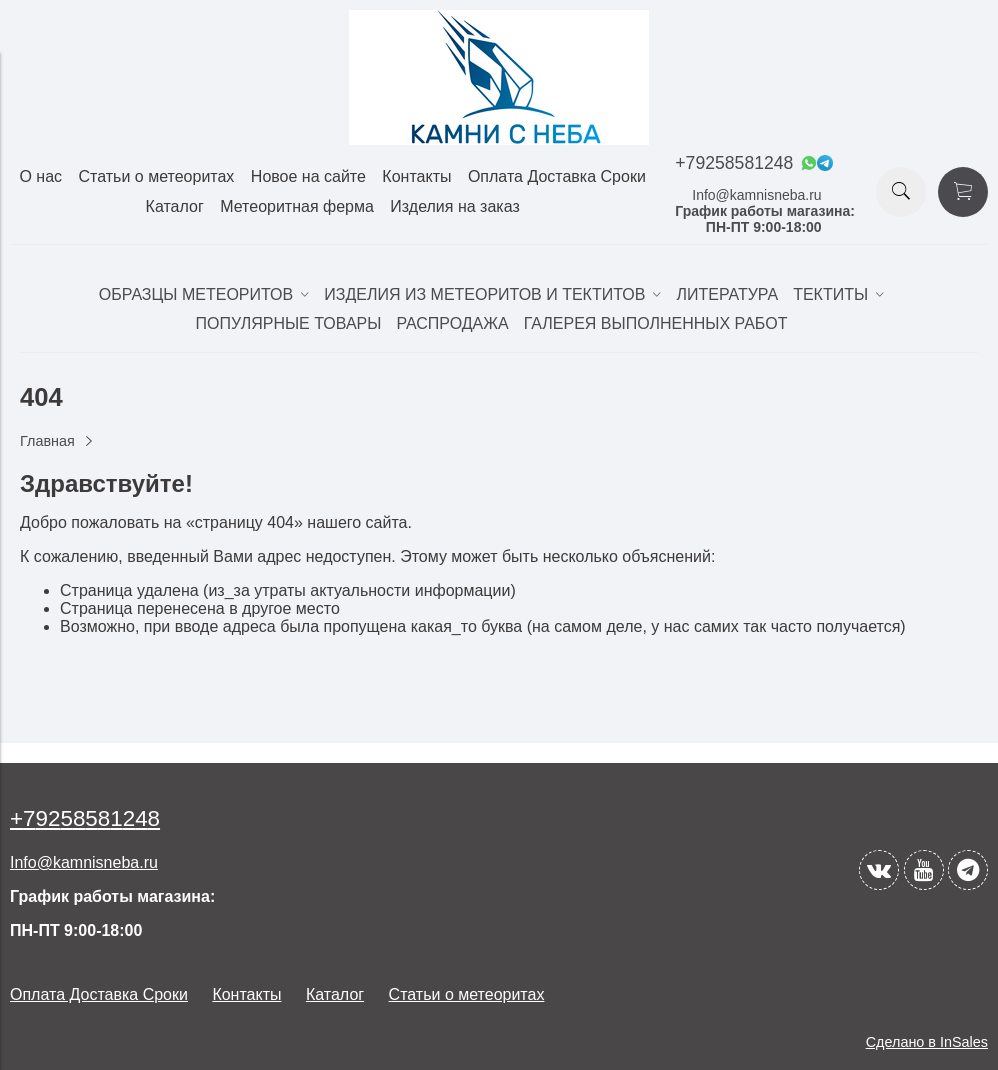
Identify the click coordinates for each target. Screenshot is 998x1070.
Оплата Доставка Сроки (557, 176)
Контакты (416, 176)
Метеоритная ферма (297, 206)
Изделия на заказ (454, 206)
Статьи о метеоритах (157, 176)
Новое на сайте (308, 176)
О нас (40, 176)
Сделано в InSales (927, 1042)
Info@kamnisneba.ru (756, 195)
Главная (47, 441)
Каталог (175, 206)
